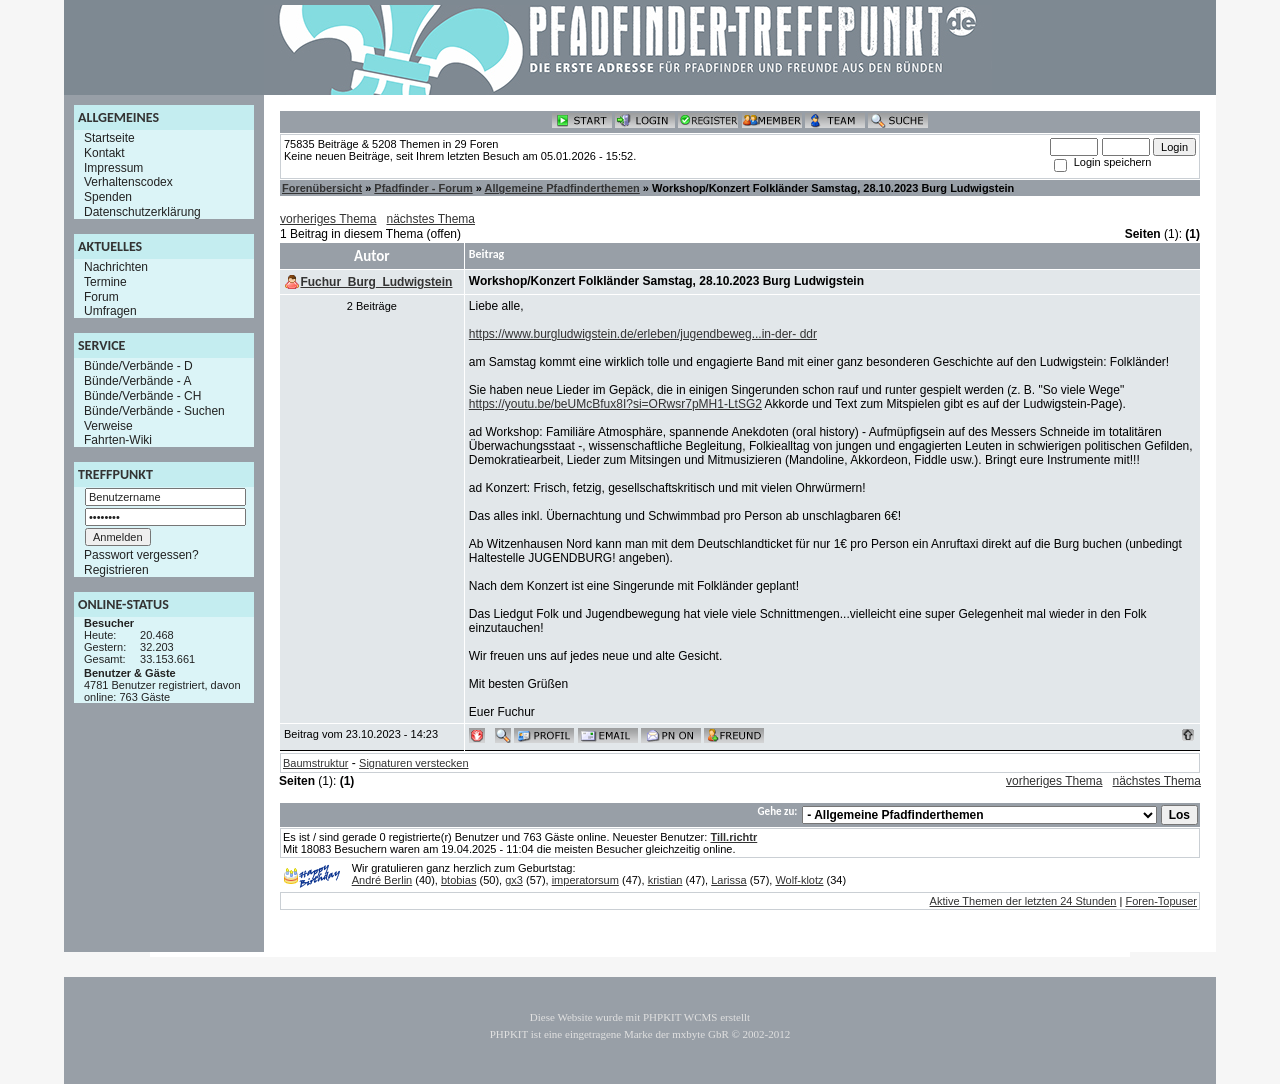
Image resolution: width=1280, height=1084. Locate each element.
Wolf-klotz (799, 880)
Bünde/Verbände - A (137, 381)
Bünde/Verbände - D (138, 366)
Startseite (109, 138)
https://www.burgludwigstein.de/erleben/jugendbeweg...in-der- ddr (643, 334)
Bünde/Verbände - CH (142, 396)
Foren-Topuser (1161, 901)
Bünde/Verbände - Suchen (154, 411)
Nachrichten (116, 267)
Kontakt (104, 153)
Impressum (113, 167)
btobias (458, 880)
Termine (105, 282)
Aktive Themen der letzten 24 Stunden (1023, 901)
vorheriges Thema (328, 219)
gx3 (514, 880)
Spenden (108, 197)
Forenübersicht (322, 188)
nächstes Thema (431, 219)
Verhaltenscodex (128, 182)
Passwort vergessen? (141, 555)
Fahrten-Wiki (118, 440)
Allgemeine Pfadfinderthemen (562, 188)
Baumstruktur (315, 763)
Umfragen (110, 311)
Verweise (108, 425)
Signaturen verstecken (413, 763)
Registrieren (116, 570)
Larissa (728, 880)
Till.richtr (733, 837)
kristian (665, 880)
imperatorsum (585, 880)
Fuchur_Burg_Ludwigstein (376, 282)
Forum (101, 296)
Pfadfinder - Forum (423, 188)
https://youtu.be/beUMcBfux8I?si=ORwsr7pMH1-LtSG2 (615, 404)
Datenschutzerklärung (142, 212)
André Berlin (382, 880)
